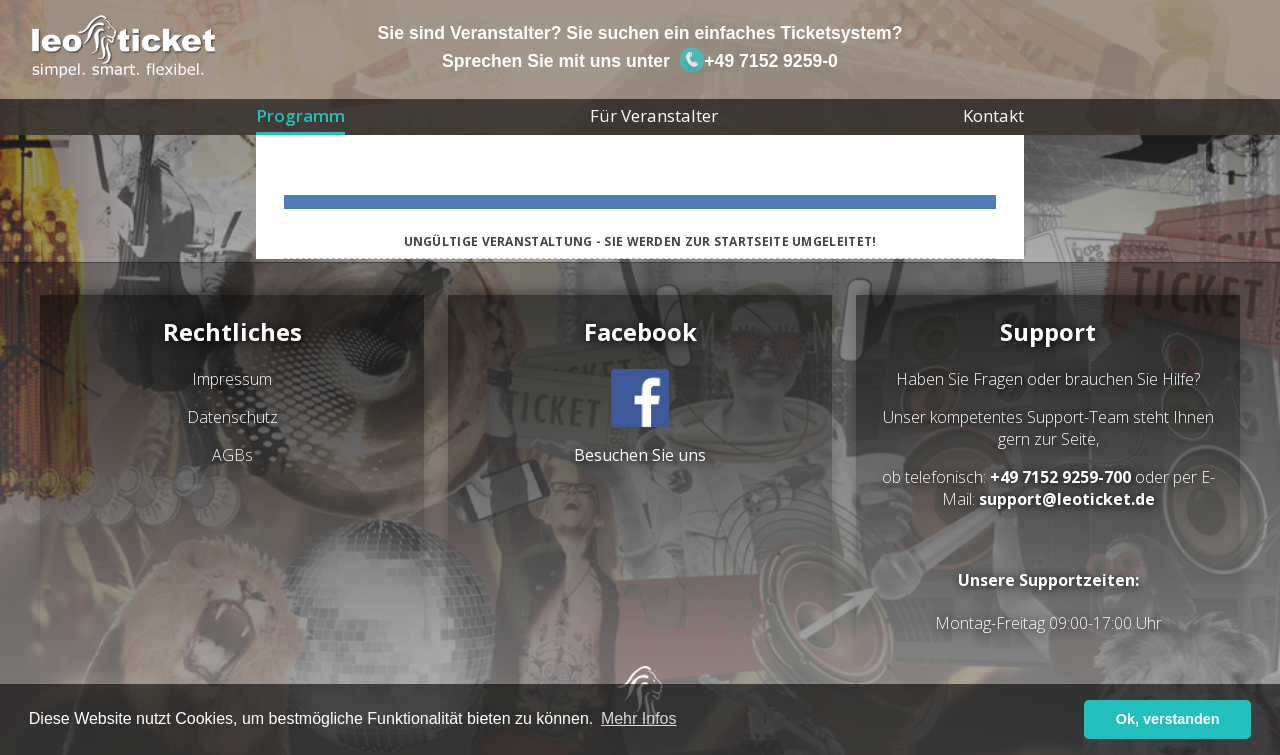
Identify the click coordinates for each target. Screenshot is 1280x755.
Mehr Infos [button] (639, 718)
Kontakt (993, 115)
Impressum (232, 379)
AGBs (232, 455)
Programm (300, 115)
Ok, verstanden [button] (1168, 719)
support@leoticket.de (1067, 499)
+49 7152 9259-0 (758, 61)
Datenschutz (232, 417)
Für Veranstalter (654, 115)
